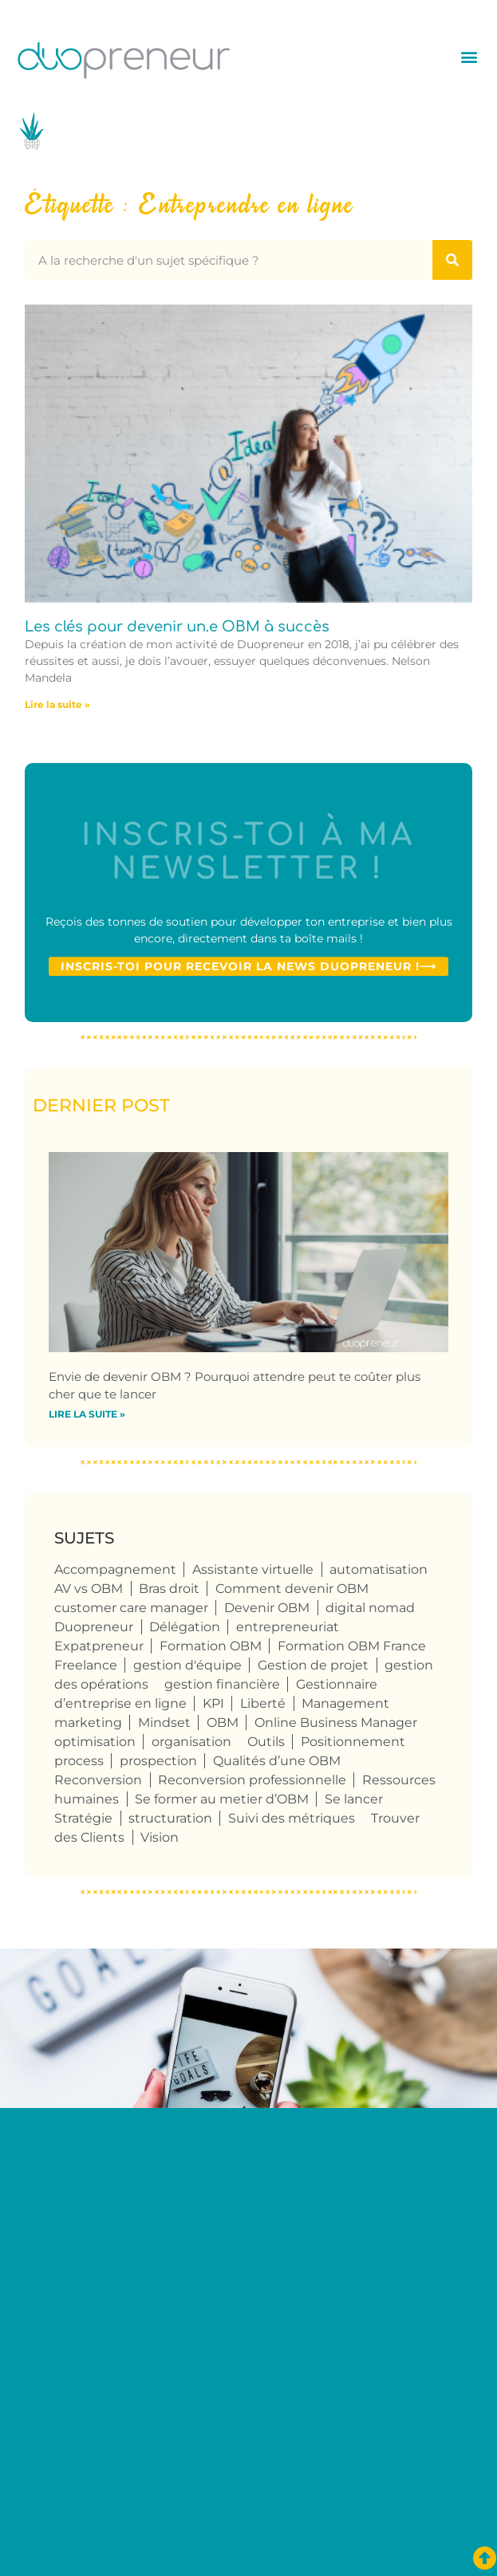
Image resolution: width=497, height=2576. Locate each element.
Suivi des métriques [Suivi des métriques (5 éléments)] (291, 1818)
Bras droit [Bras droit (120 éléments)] (169, 1588)
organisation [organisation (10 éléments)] (191, 1741)
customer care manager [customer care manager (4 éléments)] (131, 1607)
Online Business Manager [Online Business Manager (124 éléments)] (335, 1722)
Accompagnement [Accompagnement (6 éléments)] (115, 1569)
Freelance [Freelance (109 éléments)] (85, 1665)
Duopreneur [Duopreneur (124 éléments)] (93, 1626)
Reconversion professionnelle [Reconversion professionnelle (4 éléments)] (252, 1779)
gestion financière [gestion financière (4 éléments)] (222, 1684)
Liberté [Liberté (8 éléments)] (263, 1703)
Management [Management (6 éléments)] (345, 1703)
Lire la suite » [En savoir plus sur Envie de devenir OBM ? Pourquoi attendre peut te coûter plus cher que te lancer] (87, 1414)
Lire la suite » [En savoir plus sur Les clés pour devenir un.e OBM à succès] (57, 704)
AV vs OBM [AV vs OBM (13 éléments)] (88, 1588)
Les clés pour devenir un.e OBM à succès (177, 627)
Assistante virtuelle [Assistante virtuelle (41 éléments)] (253, 1569)
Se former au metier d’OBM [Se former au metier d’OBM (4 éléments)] (222, 1799)
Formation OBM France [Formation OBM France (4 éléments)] (352, 1646)
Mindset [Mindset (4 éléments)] (164, 1722)
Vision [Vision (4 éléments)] (159, 1837)
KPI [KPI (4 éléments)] (213, 1703)
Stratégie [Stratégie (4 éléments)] (83, 1818)
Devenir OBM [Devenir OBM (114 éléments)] (267, 1607)
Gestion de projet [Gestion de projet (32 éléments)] (313, 1665)
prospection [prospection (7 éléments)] (158, 1760)
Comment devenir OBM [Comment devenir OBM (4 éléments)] (292, 1588)
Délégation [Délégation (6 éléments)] (184, 1626)
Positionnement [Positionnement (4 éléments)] (353, 1741)
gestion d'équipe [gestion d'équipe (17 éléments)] (187, 1665)
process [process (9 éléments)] (79, 1760)
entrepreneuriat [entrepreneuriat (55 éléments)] (287, 1626)
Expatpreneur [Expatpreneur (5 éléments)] (99, 1646)
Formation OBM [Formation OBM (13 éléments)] (211, 1646)
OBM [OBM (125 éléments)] (223, 1722)
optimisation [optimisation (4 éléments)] (95, 1741)
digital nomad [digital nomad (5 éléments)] (370, 1607)
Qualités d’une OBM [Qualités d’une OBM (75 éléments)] (277, 1760)
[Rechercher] (452, 260)
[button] (469, 56)
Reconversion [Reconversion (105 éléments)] (98, 1779)
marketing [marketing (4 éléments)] (88, 1722)
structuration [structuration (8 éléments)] (170, 1818)
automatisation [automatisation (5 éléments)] (378, 1569)
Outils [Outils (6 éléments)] (266, 1741)
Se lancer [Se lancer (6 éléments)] (354, 1799)
